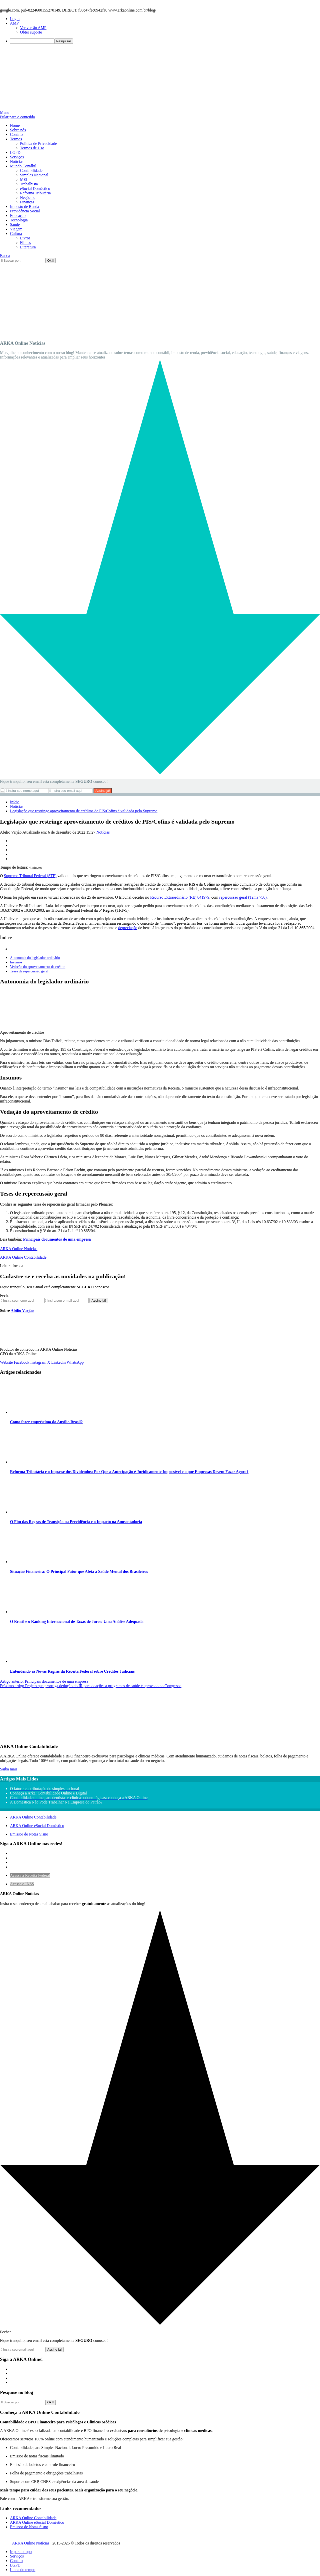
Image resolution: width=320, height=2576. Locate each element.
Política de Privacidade (38, 143)
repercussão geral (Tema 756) (242, 897)
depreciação (127, 928)
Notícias (16, 161)
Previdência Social (25, 211)
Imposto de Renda (24, 206)
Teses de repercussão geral (29, 971)
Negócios (27, 197)
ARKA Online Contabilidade (23, 1257)
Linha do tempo (22, 2569)
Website (6, 1362)
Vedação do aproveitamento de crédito (37, 967)
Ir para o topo (21, 2551)
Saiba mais (9, 1769)
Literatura (28, 247)
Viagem (16, 229)
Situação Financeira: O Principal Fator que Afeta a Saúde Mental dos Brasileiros (79, 1571)
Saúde (15, 224)
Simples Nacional (34, 175)
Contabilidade (31, 170)
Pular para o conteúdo (17, 117)
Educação (18, 215)
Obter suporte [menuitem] (31, 32)
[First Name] (27, 790)
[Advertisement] (160, 301)
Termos (16, 139)
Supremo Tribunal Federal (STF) (30, 876)
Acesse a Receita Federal (30, 1875)
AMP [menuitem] (14, 23)
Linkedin (58, 1362)
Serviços (17, 157)
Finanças (27, 202)
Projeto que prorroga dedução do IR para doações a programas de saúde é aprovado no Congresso (91, 1686)
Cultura (16, 233)
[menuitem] (165, 41)
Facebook (21, 1362)
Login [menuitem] (15, 19)
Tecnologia (19, 220)
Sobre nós (18, 130)
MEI (23, 179)
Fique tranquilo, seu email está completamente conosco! (54, 781)
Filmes (25, 242)
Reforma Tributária (35, 193)
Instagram (38, 1362)
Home (15, 125)
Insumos (16, 962)
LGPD (15, 152)
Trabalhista (29, 184)
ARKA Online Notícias (18, 1249)
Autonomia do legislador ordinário (35, 958)
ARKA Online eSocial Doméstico (37, 1825)
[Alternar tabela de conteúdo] (4, 949)
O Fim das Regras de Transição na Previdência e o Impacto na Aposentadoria (76, 1522)
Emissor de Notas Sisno (29, 1834)
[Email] (70, 790)
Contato (16, 134)
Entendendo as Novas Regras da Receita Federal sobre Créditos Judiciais (72, 1671)
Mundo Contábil (23, 166)
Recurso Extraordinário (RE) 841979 (180, 897)
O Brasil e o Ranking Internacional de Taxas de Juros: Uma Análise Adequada (77, 1621)
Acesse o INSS (22, 1884)
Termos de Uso (32, 148)
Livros (25, 238)
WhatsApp (75, 1362)
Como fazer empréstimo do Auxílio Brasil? (46, 1422)
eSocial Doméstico (35, 188)
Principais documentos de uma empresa (57, 1239)
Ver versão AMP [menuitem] (33, 28)
